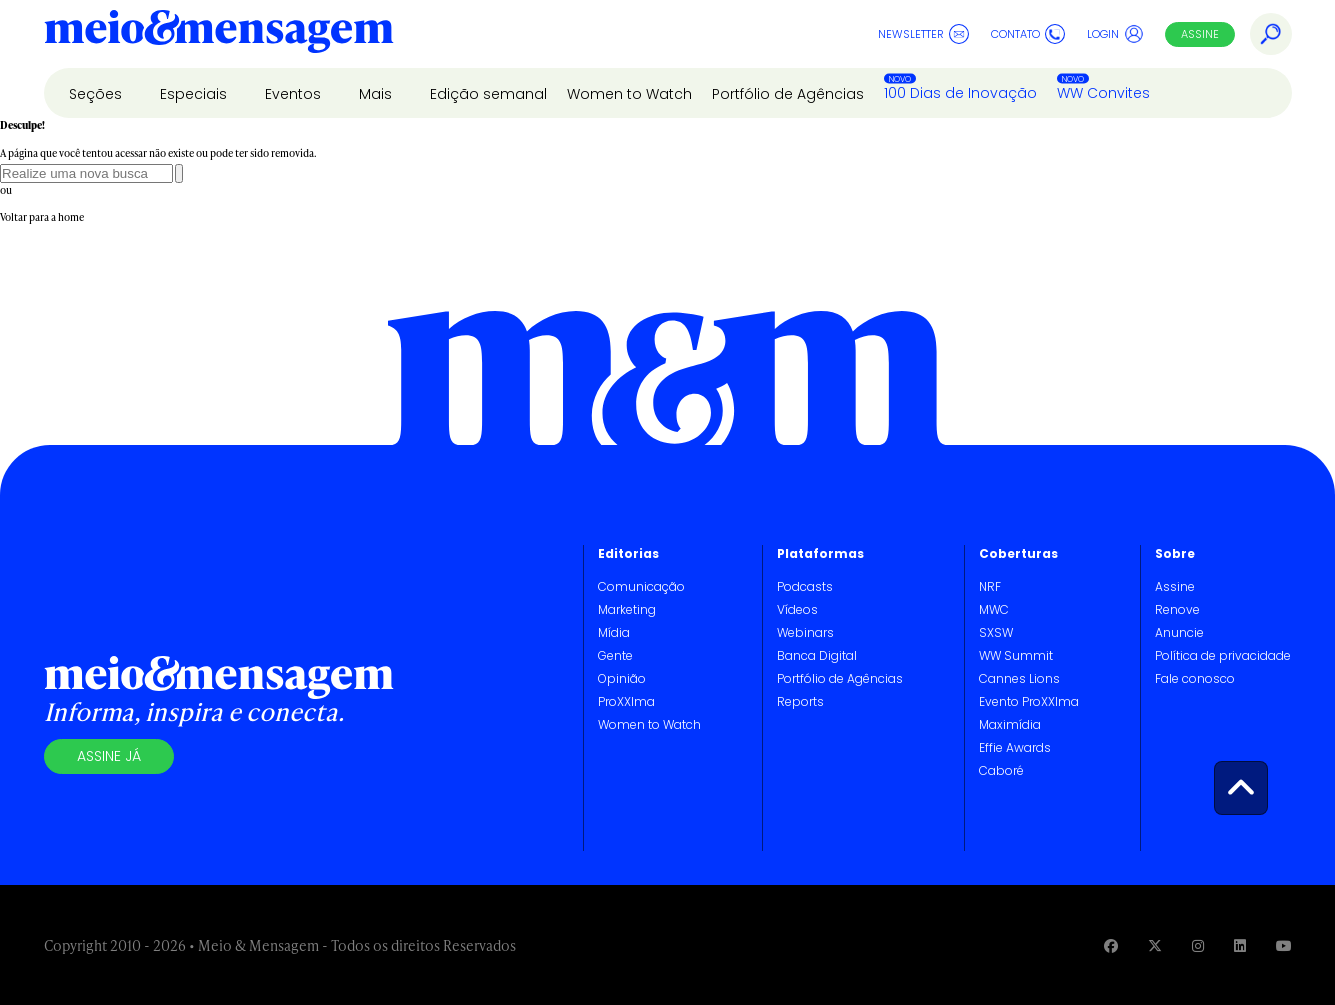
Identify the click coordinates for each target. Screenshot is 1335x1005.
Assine (1200, 34)
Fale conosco (1195, 678)
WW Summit (1016, 655)
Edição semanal (488, 94)
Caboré (1001, 770)
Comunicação (641, 586)
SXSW (996, 632)
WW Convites (1103, 93)
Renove (1177, 609)
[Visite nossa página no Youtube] (1284, 945)
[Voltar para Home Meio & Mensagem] (219, 34)
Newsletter (923, 34)
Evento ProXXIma (1029, 701)
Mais (377, 94)
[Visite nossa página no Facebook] (1111, 945)
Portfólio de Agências (788, 94)
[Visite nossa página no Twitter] (1155, 945)
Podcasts (805, 586)
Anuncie (1179, 632)
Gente (615, 655)
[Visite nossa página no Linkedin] (1240, 945)
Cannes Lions (1019, 678)
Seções (97, 94)
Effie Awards (1015, 747)
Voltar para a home (42, 217)
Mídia (614, 632)
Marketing (627, 609)
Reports (800, 701)
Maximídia (1010, 724)
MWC (994, 609)
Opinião (622, 678)
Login (1115, 34)
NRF (990, 586)
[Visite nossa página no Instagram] (1198, 945)
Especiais (195, 94)
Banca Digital (817, 655)
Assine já (109, 756)
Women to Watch (629, 94)
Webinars (805, 632)
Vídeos (797, 609)
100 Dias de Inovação (960, 93)
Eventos (295, 94)
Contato (1028, 34)
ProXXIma (626, 701)
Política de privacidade (1223, 655)
